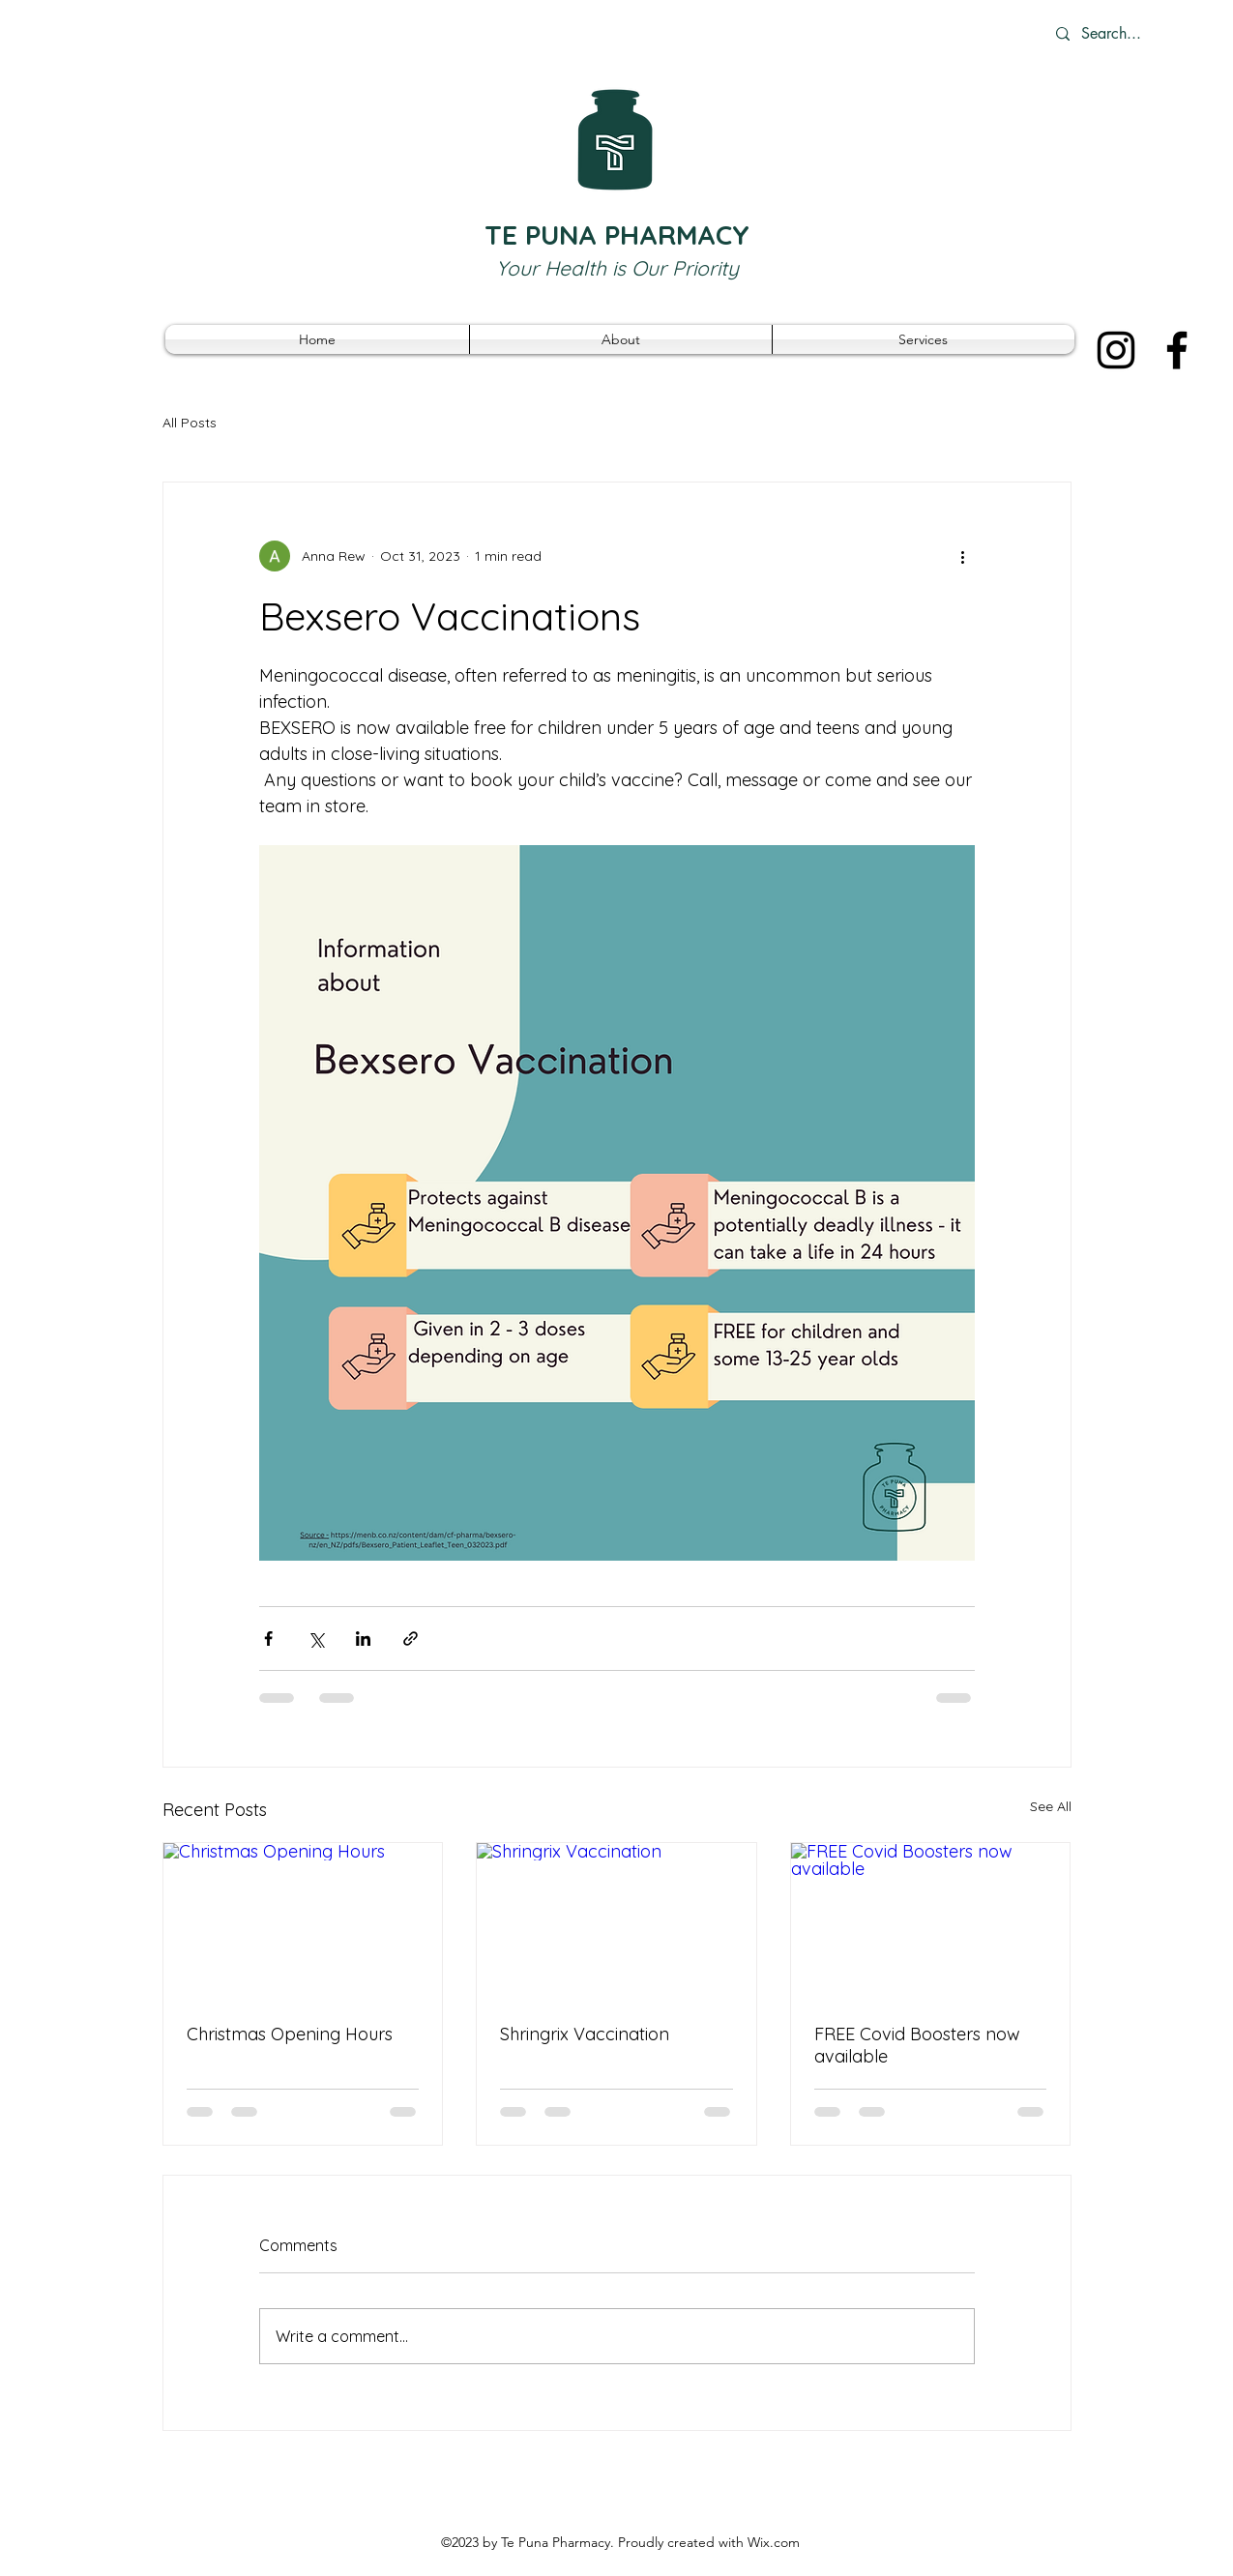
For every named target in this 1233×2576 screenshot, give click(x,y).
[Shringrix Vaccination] (616, 1921)
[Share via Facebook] (268, 1638)
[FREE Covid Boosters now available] (931, 1921)
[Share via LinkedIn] (363, 1638)
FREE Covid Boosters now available (917, 2045)
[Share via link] (410, 1638)
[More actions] (963, 556)
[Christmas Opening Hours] (303, 1921)
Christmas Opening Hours (290, 2034)
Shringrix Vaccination (584, 2034)
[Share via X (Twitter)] (316, 1638)
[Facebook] (1177, 350)
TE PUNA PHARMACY (616, 234)
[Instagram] (1116, 350)
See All (1051, 1806)
